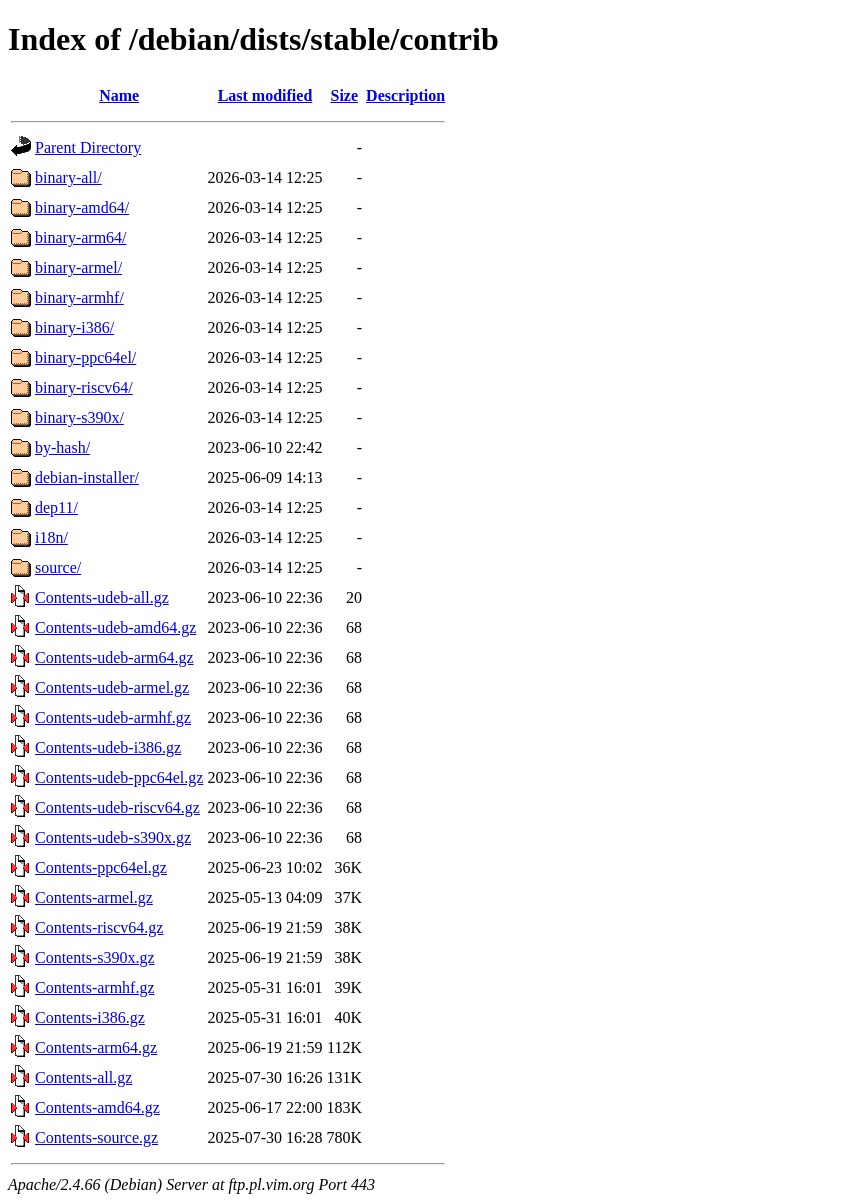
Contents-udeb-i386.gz (108, 747)
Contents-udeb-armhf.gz (113, 717)
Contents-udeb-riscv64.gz (117, 807)
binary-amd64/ (82, 207)
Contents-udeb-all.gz (102, 597)
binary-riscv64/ (84, 387)
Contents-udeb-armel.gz (112, 687)
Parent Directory (88, 147)
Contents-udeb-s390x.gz (113, 837)
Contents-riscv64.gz (99, 927)
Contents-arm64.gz (96, 1047)
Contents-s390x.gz (95, 957)
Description (405, 95)
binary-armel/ (78, 267)
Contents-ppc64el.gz (101, 867)
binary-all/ (68, 177)
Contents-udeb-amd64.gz (115, 627)
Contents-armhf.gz (95, 987)
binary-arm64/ (81, 237)
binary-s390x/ (79, 417)
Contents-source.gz (96, 1137)
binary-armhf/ (79, 297)
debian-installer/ (87, 477)
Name (119, 95)
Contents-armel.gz (94, 897)
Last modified (265, 95)
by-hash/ (62, 447)
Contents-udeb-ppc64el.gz (119, 777)
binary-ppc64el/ (85, 357)
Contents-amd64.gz (97, 1107)
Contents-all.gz (83, 1077)
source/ (58, 567)
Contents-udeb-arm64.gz (114, 657)
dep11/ (56, 507)
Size (345, 95)
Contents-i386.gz (90, 1017)
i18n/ (51, 537)
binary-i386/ (74, 327)
